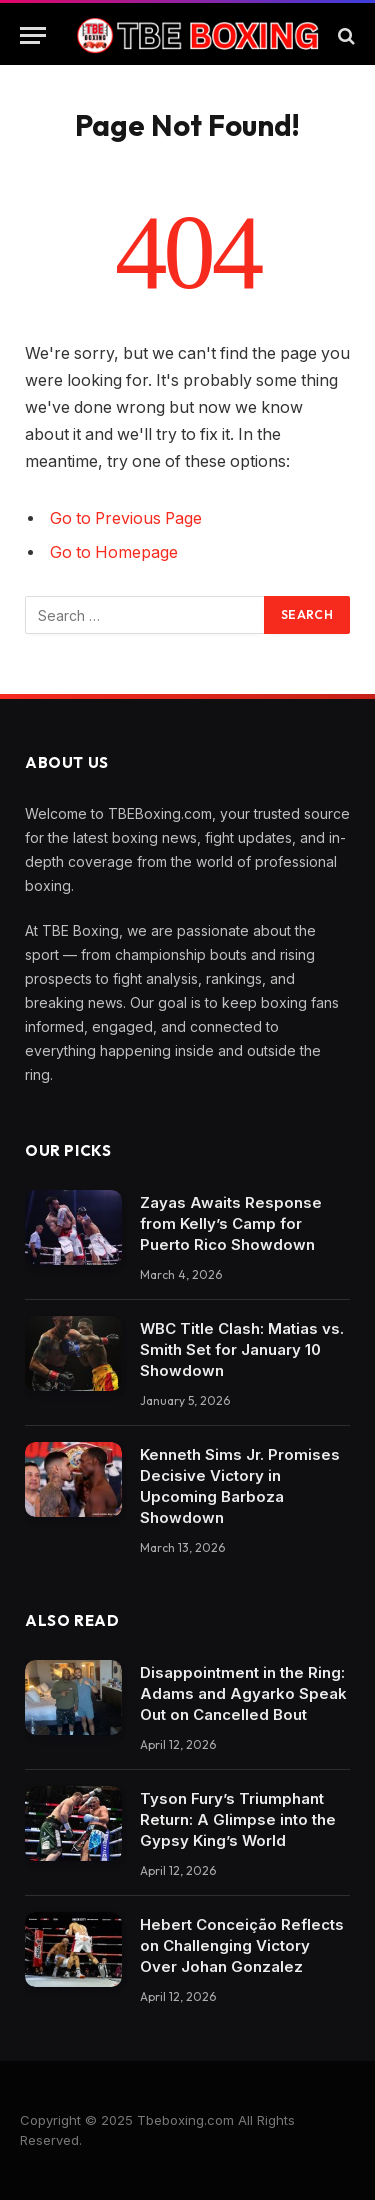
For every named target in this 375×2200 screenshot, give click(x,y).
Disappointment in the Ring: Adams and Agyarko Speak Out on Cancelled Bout (243, 1693)
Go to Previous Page (126, 518)
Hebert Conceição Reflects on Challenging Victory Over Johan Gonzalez (242, 1945)
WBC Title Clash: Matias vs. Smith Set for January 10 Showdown (242, 1349)
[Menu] (33, 35)
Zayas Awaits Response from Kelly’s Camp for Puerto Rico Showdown (231, 1223)
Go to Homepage (114, 552)
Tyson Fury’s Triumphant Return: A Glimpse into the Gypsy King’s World (238, 1819)
